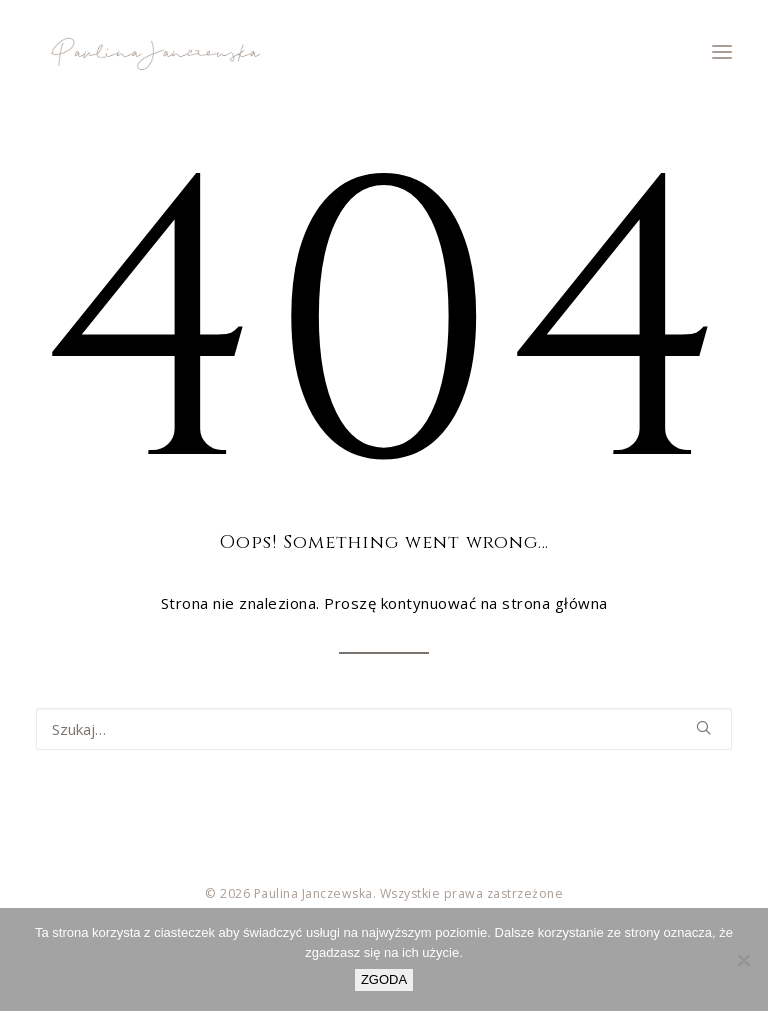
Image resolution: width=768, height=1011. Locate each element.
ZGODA (384, 979)
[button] (722, 52)
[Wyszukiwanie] (384, 729)
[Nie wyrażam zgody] (743, 960)
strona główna (555, 603)
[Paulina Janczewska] (154, 52)
